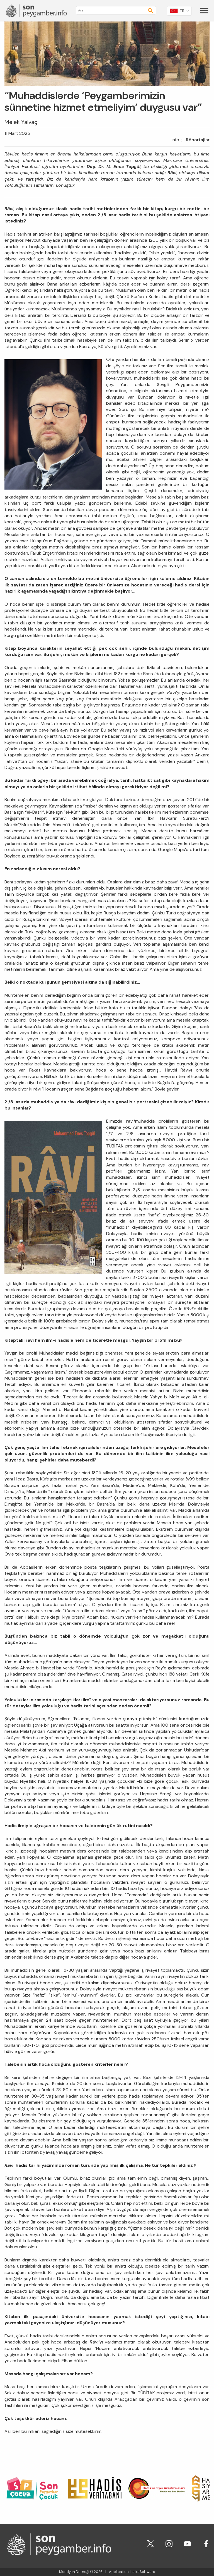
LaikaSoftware (142, 2571)
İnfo (175, 140)
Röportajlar (198, 140)
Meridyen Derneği (74, 2571)
